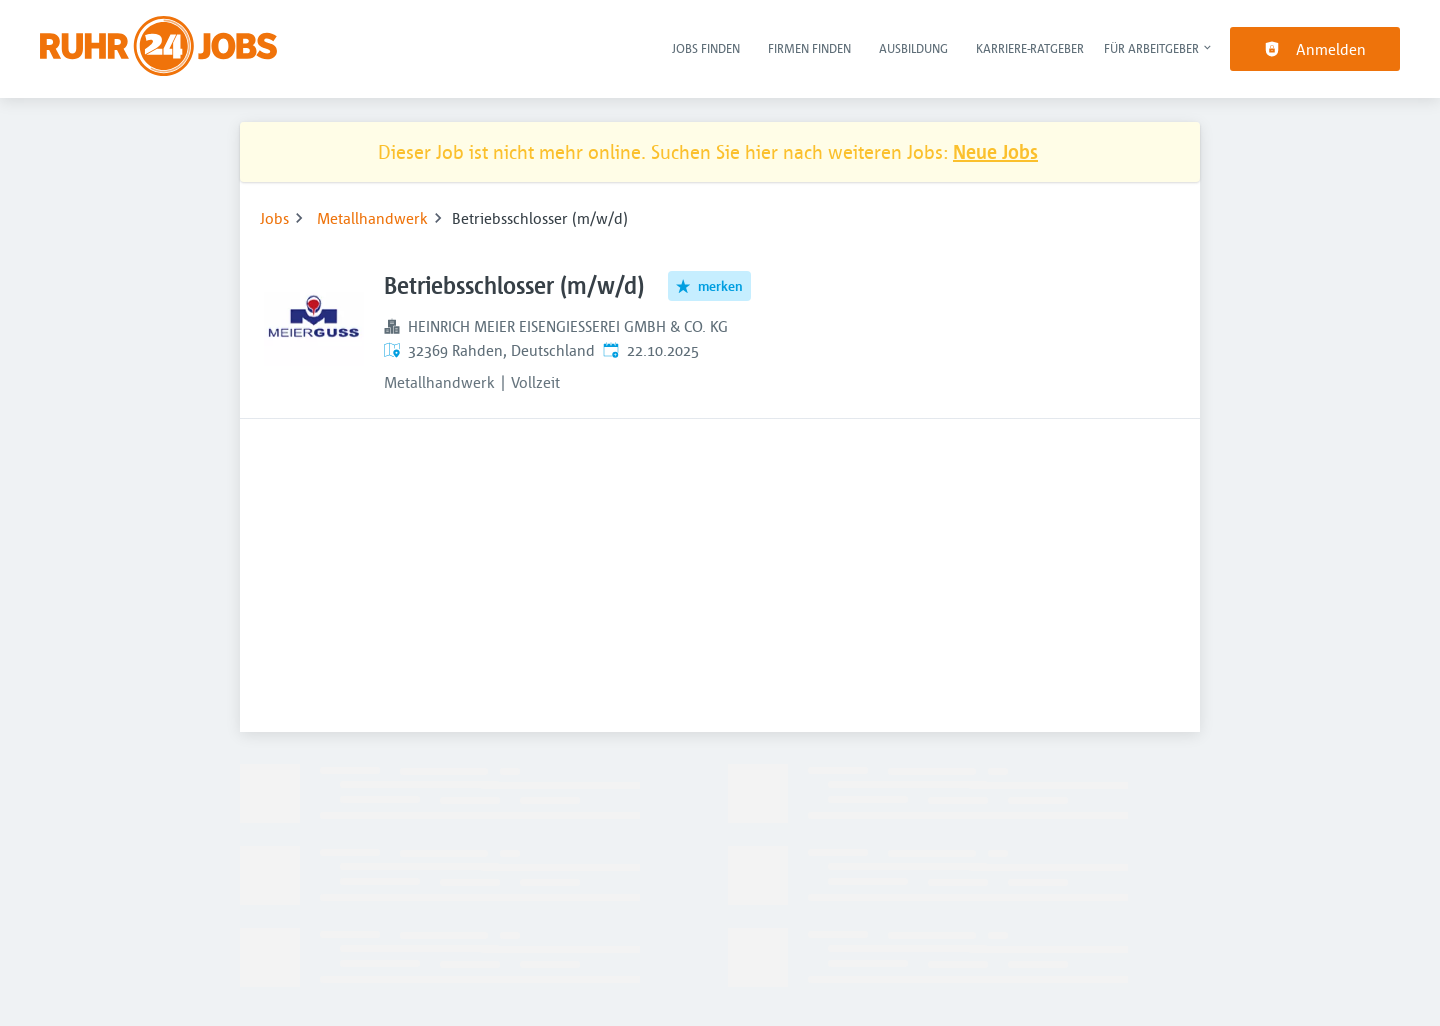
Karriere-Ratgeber (1030, 48)
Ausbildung (913, 48)
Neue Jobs (995, 151)
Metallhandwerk (372, 218)
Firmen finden (809, 48)
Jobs (274, 218)
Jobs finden (706, 48)
